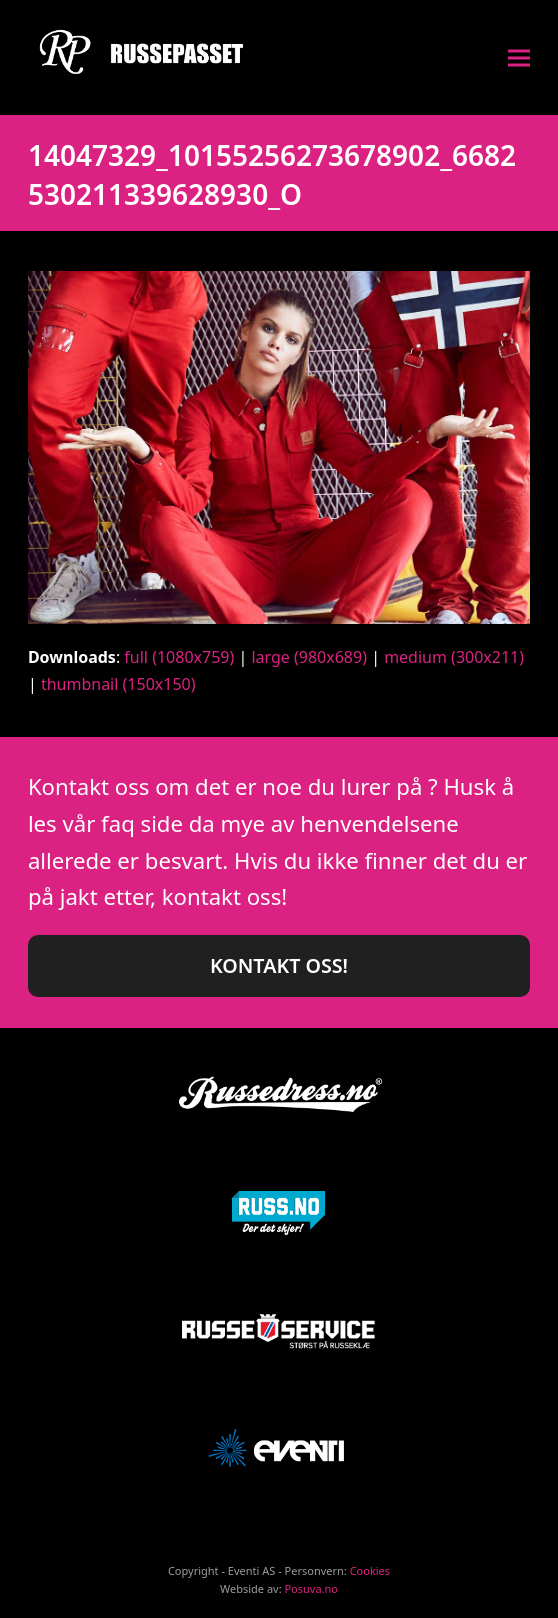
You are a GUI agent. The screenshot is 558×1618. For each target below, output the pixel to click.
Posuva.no (311, 1588)
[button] (519, 57)
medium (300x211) (454, 657)
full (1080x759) (179, 657)
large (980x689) (309, 657)
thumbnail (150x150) (118, 684)
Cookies (370, 1570)
